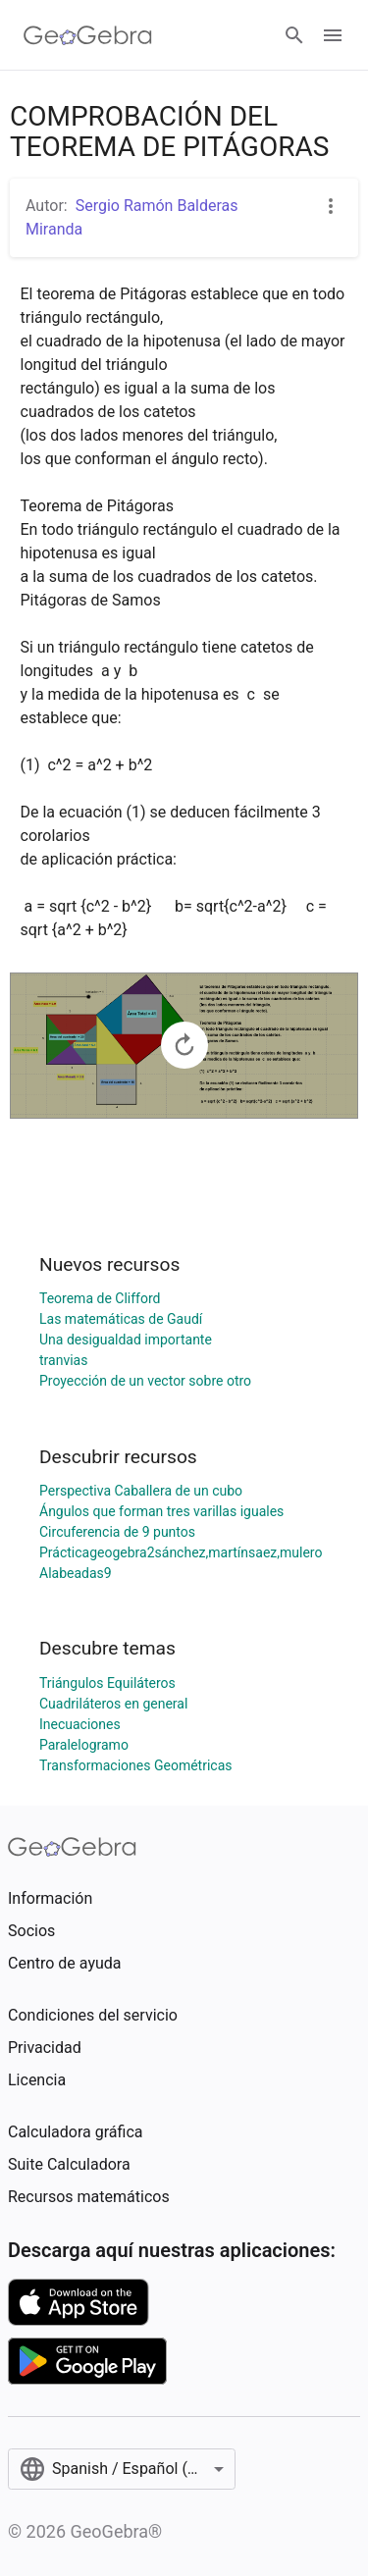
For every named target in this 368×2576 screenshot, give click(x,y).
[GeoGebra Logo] (88, 35)
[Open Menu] (332, 35)
